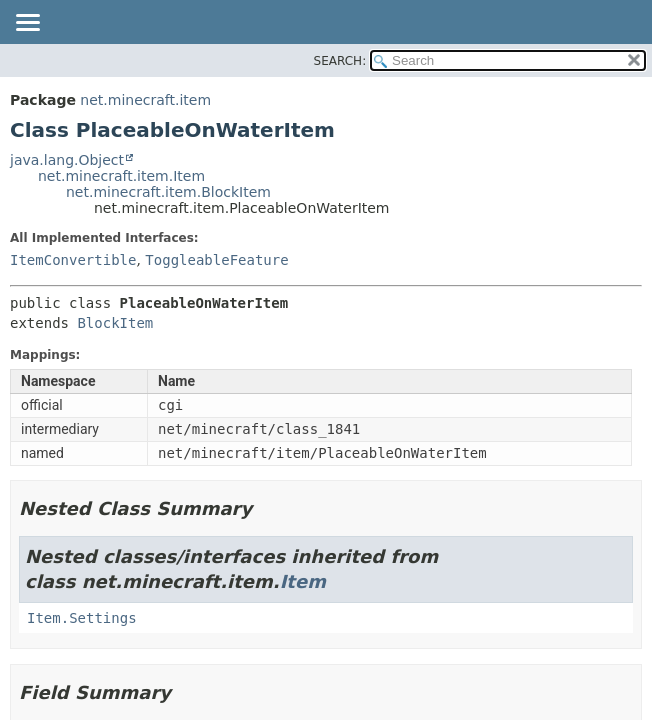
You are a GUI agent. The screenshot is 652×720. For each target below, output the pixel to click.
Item (303, 581)
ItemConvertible (73, 260)
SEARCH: (340, 61)
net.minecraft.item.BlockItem (168, 192)
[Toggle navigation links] (27, 24)
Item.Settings (82, 618)
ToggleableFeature (216, 260)
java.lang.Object (67, 160)
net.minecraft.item (145, 100)
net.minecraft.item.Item (121, 176)
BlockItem (115, 323)
